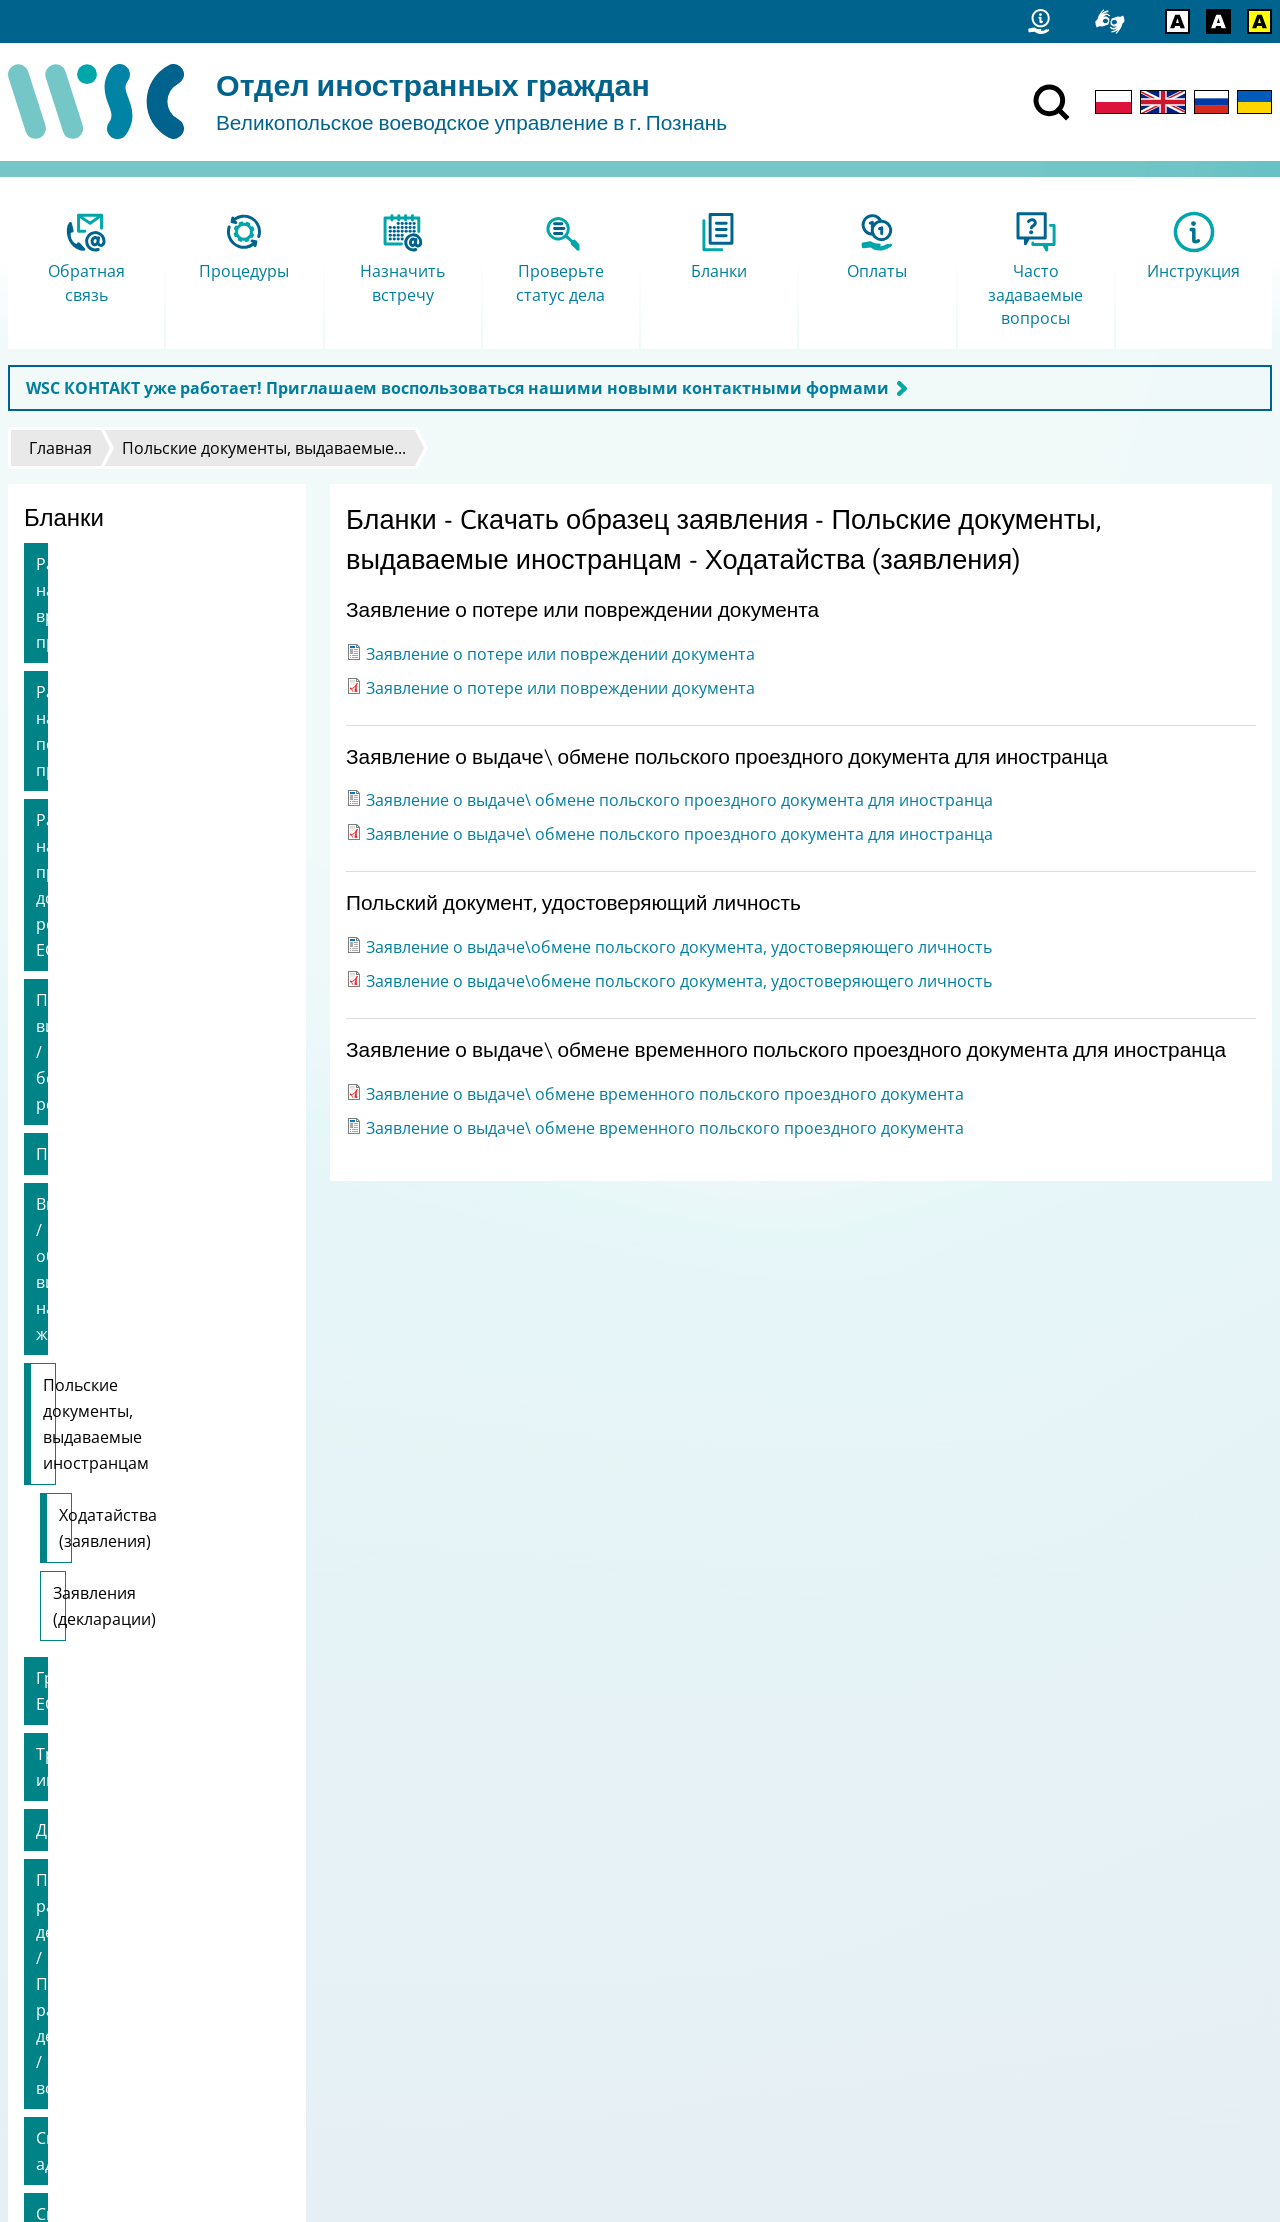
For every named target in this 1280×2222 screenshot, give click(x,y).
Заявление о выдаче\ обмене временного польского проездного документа (665, 1094)
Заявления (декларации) (148, 1125)
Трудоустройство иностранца (152, 1234)
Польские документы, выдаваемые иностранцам (147, 1008)
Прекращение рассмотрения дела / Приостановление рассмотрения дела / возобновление (149, 1373)
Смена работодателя (118, 1512)
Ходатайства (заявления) (156, 1073)
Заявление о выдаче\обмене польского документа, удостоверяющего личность (679, 947)
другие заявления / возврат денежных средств (144, 1625)
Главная (60, 448)
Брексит (67, 1562)
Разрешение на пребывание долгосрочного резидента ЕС (150, 729)
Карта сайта (58, 1985)
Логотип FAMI (63, 2063)
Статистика (55, 1959)
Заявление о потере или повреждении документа (560, 654)
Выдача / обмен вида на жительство (130, 931)
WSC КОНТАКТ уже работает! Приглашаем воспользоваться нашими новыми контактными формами (457, 388)
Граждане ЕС (85, 1184)
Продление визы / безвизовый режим (156, 805)
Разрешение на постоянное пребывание (145, 653)
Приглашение (90, 868)
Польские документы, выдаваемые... (264, 448)
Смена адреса (90, 1462)
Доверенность (92, 1284)
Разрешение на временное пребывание (142, 577)
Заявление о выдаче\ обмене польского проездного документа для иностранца (679, 800)
